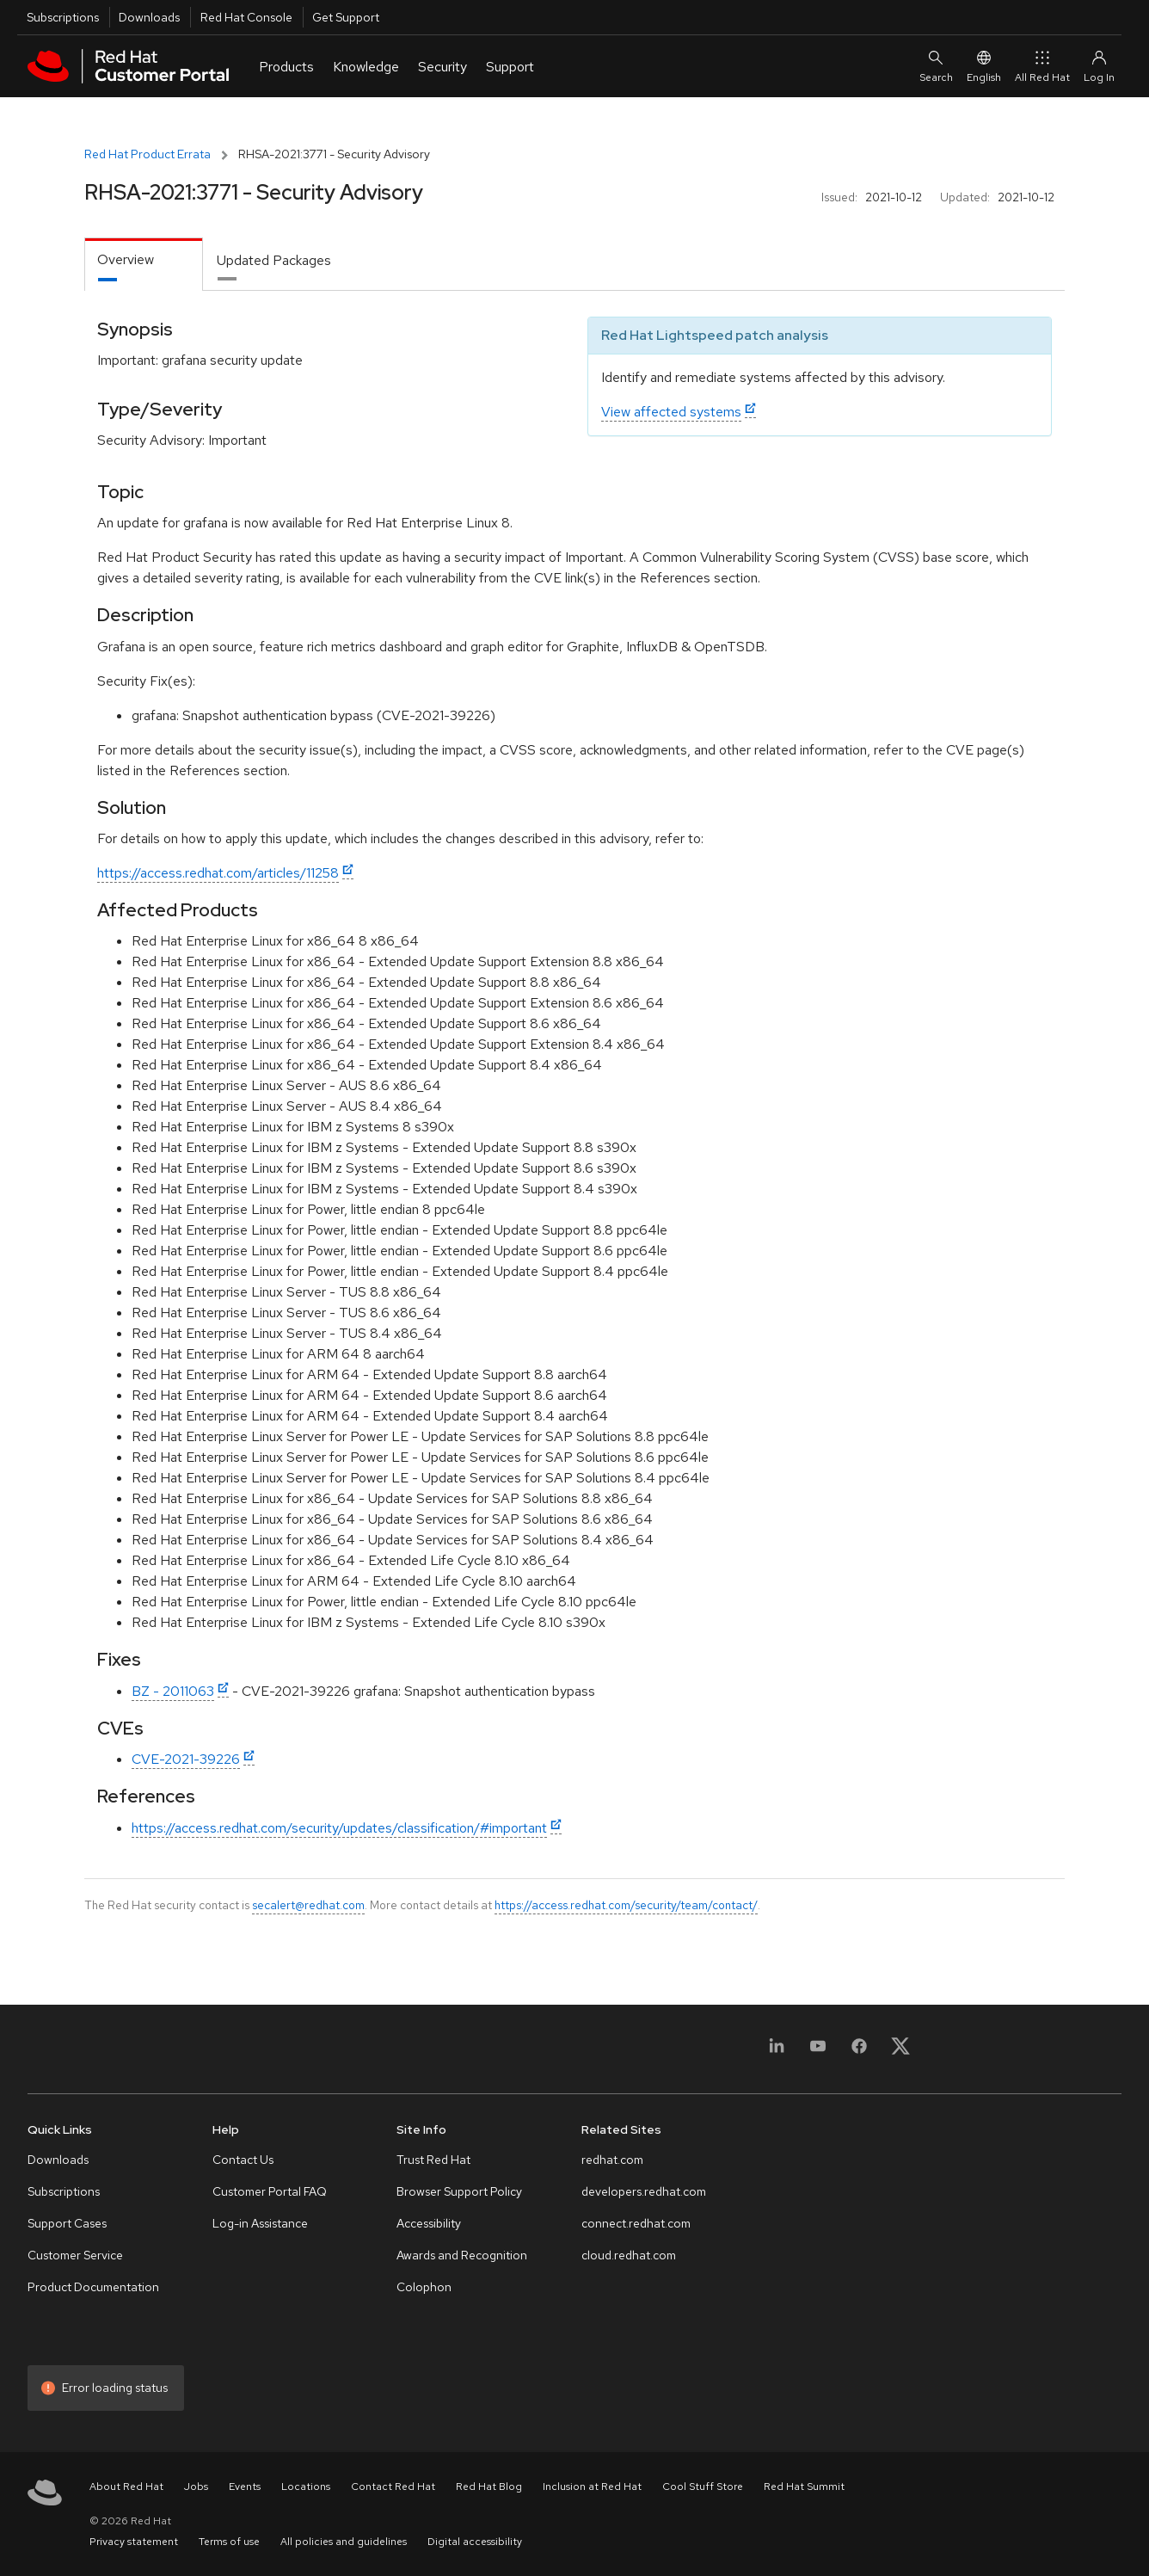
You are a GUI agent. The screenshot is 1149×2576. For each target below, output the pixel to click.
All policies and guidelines (343, 2541)
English (984, 65)
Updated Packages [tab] (274, 260)
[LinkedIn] (776, 2052)
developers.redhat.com (643, 2191)
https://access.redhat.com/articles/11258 (218, 873)
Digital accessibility (474, 2541)
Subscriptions (63, 17)
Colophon (424, 2287)
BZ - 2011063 (173, 1691)
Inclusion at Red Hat (592, 2486)
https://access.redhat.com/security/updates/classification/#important (339, 1828)
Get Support (345, 17)
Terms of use (229, 2541)
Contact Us (242, 2159)
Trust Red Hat (433, 2159)
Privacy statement (133, 2541)
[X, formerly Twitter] (900, 2052)
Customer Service (75, 2255)
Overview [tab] (125, 259)
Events (245, 2486)
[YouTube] (818, 2052)
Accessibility (428, 2223)
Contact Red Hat (393, 2486)
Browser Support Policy (459, 2191)
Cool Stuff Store (702, 2486)
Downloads (149, 17)
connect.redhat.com (636, 2223)
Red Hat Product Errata (147, 154)
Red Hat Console (246, 17)
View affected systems (671, 412)
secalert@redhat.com (308, 1905)
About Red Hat (126, 2486)
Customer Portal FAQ (269, 2191)
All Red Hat (1042, 65)
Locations (305, 2486)
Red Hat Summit (804, 2486)
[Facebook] (859, 2052)
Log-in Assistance (260, 2223)
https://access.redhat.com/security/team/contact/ (626, 1905)
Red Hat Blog (489, 2486)
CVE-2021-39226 (186, 1759)
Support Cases (67, 2223)
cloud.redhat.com (628, 2255)
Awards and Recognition (461, 2255)
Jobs (196, 2486)
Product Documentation (93, 2287)
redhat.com (612, 2159)
